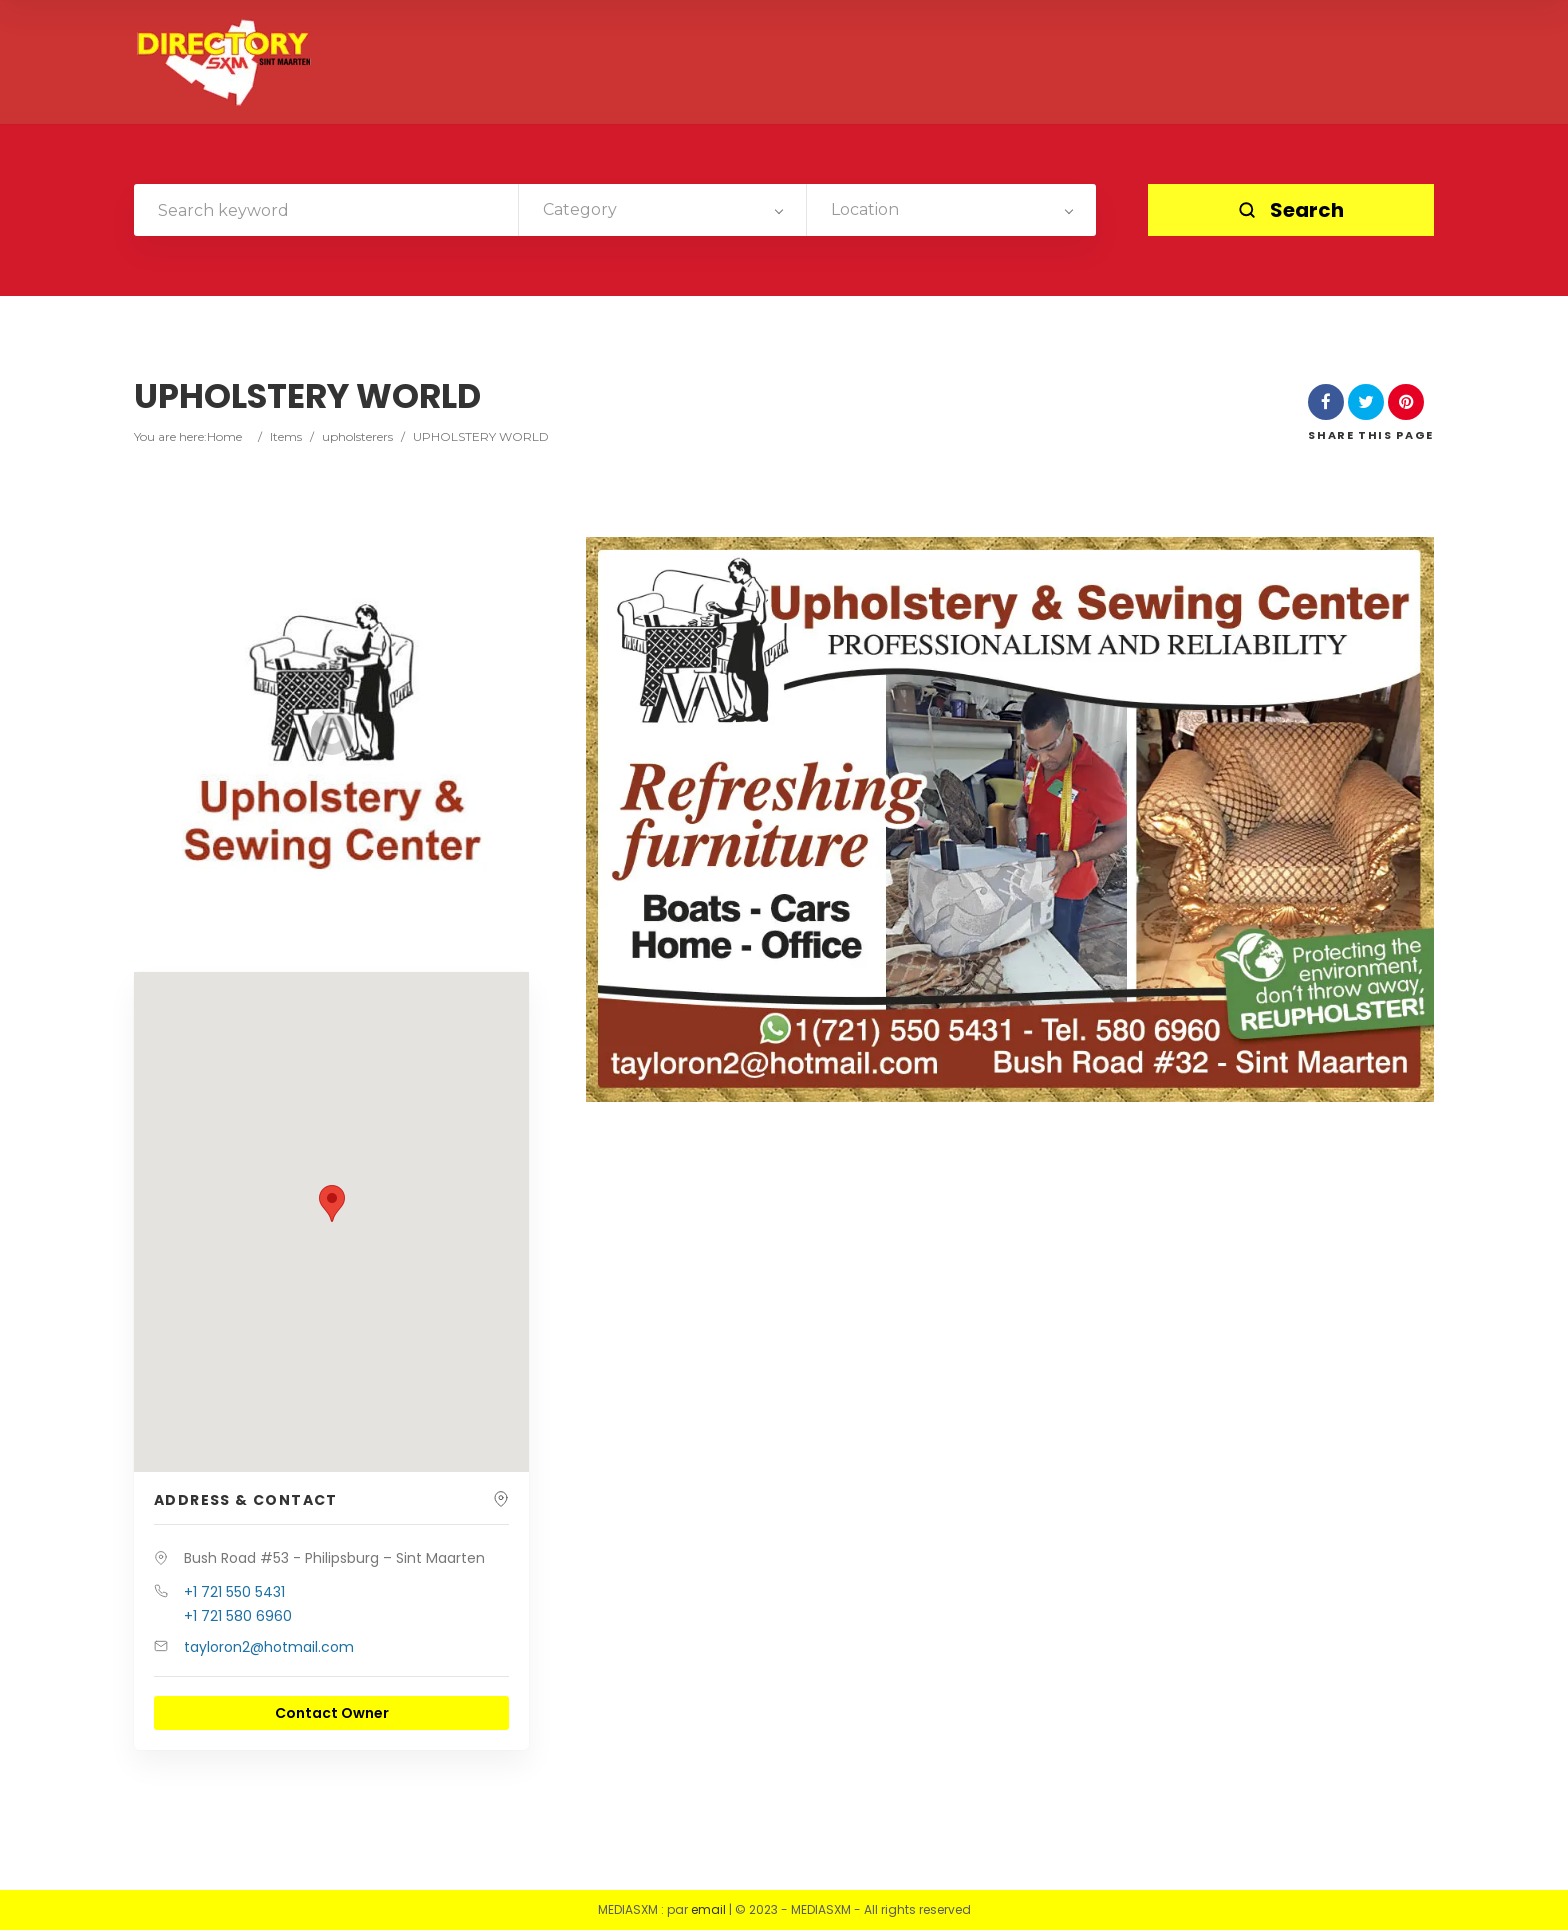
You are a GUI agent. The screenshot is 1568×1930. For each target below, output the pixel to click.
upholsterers (357, 436)
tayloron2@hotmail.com (269, 1647)
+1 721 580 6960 (238, 1616)
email (708, 1909)
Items (286, 436)
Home (224, 436)
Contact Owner (332, 1713)
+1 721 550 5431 (234, 1592)
